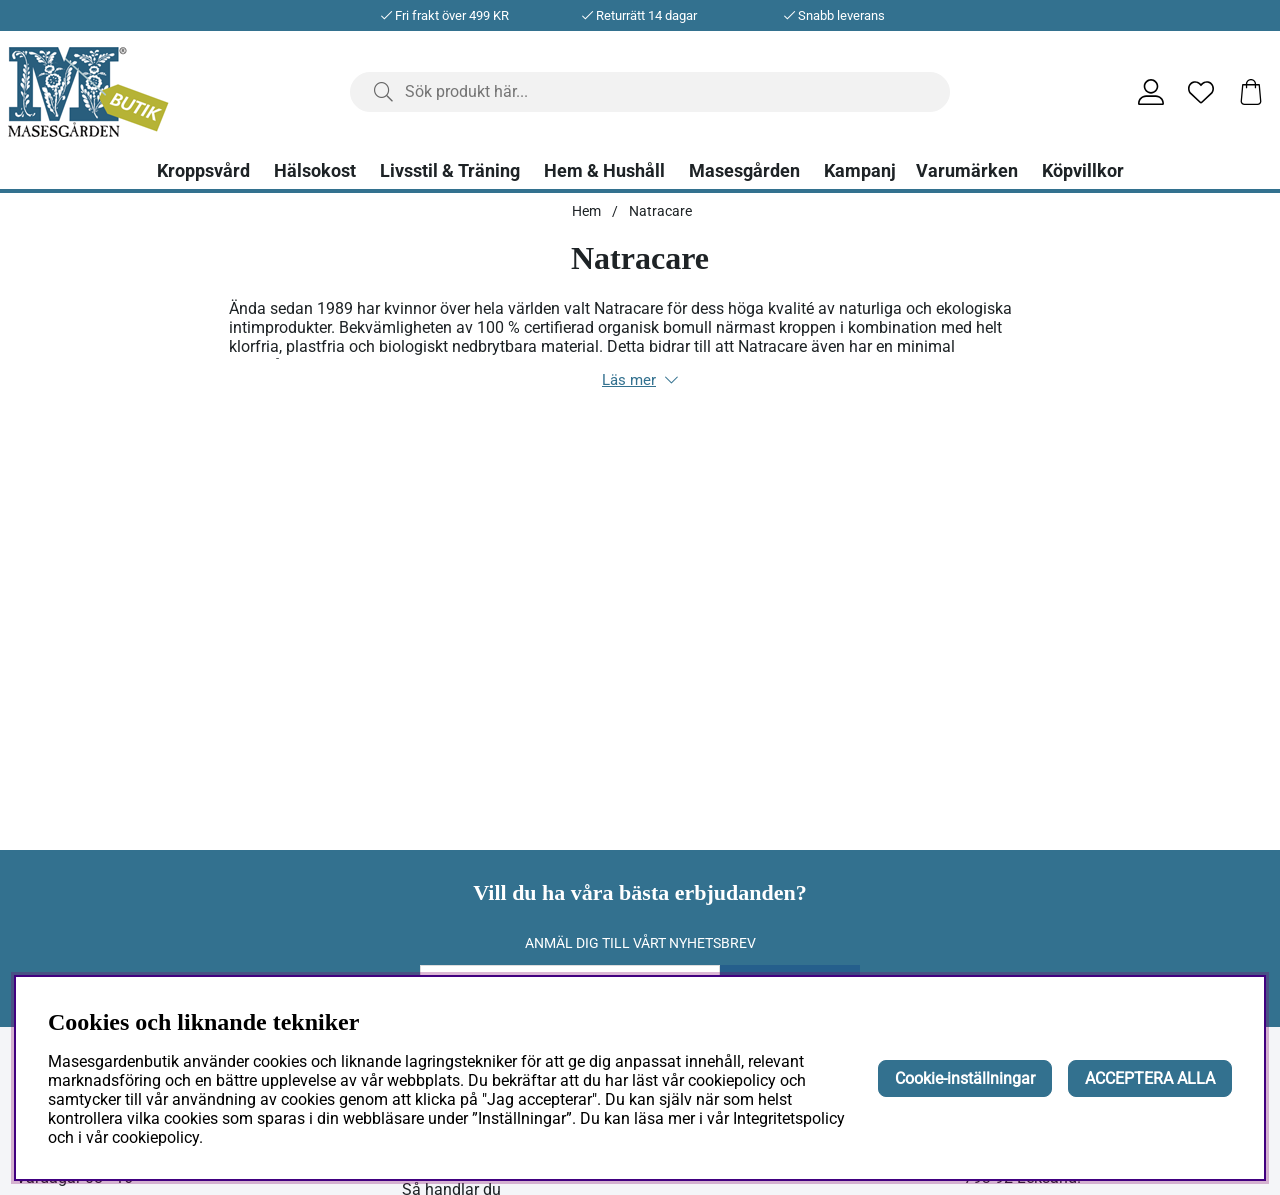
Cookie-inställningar (965, 1078)
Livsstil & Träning (450, 171)
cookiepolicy (155, 1137)
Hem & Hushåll (604, 171)
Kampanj (860, 171)
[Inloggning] (1151, 92)
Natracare (660, 211)
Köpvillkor (1083, 171)
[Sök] (650, 92)
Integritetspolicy (789, 1118)
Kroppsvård (203, 171)
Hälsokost (315, 171)
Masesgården (744, 171)
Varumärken (967, 171)
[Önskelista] (1201, 92)
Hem (586, 211)
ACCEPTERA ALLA (1150, 1078)
